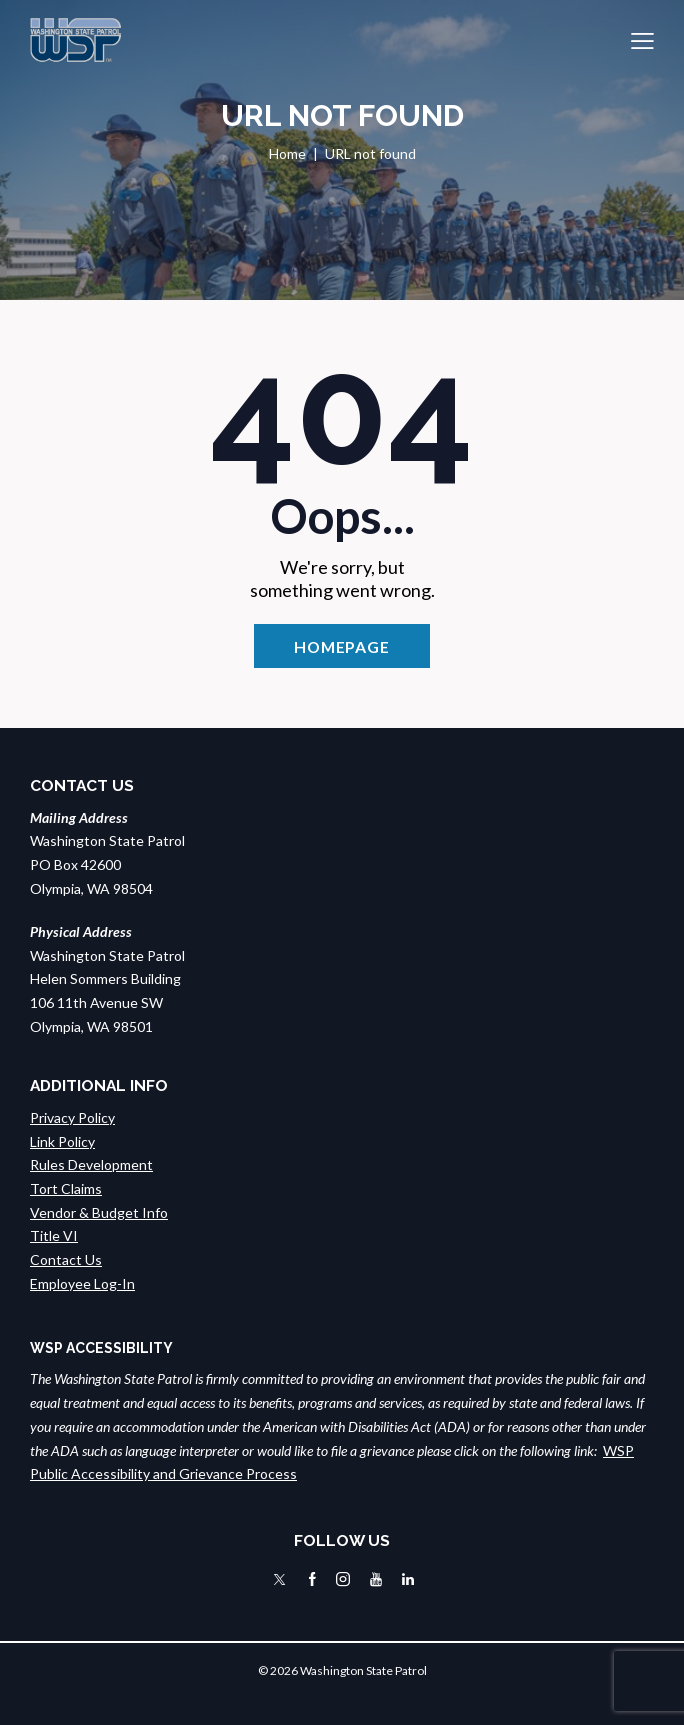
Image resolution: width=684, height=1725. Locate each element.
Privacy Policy (72, 1117)
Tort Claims (66, 1188)
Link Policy (62, 1141)
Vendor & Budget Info (99, 1212)
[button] (642, 40)
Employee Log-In (82, 1283)
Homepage (342, 646)
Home (287, 153)
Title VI (54, 1235)
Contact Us (66, 1259)
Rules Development (91, 1164)
